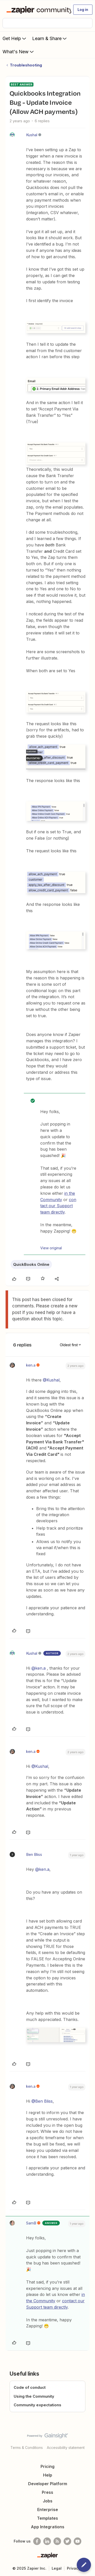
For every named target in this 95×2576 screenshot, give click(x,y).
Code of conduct (30, 2387)
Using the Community (34, 2396)
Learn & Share (50, 38)
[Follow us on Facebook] (37, 2541)
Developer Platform (47, 2483)
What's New (19, 51)
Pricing (47, 2466)
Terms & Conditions (26, 2447)
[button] (82, 10)
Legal (57, 2568)
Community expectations (37, 2404)
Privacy (73, 2568)
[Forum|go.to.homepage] (37, 10)
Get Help (15, 38)
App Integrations (47, 2526)
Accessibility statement (66, 2447)
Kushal (31, 134)
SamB (31, 2223)
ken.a (30, 1365)
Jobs (47, 2500)
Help (47, 2475)
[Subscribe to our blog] (57, 2541)
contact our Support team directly (58, 1206)
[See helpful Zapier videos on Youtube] (77, 2541)
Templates (47, 2518)
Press (47, 2492)
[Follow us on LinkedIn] (47, 2541)
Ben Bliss (34, 1854)
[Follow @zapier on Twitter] (67, 2541)
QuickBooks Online (31, 1264)
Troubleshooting (26, 65)
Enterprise (47, 2509)
